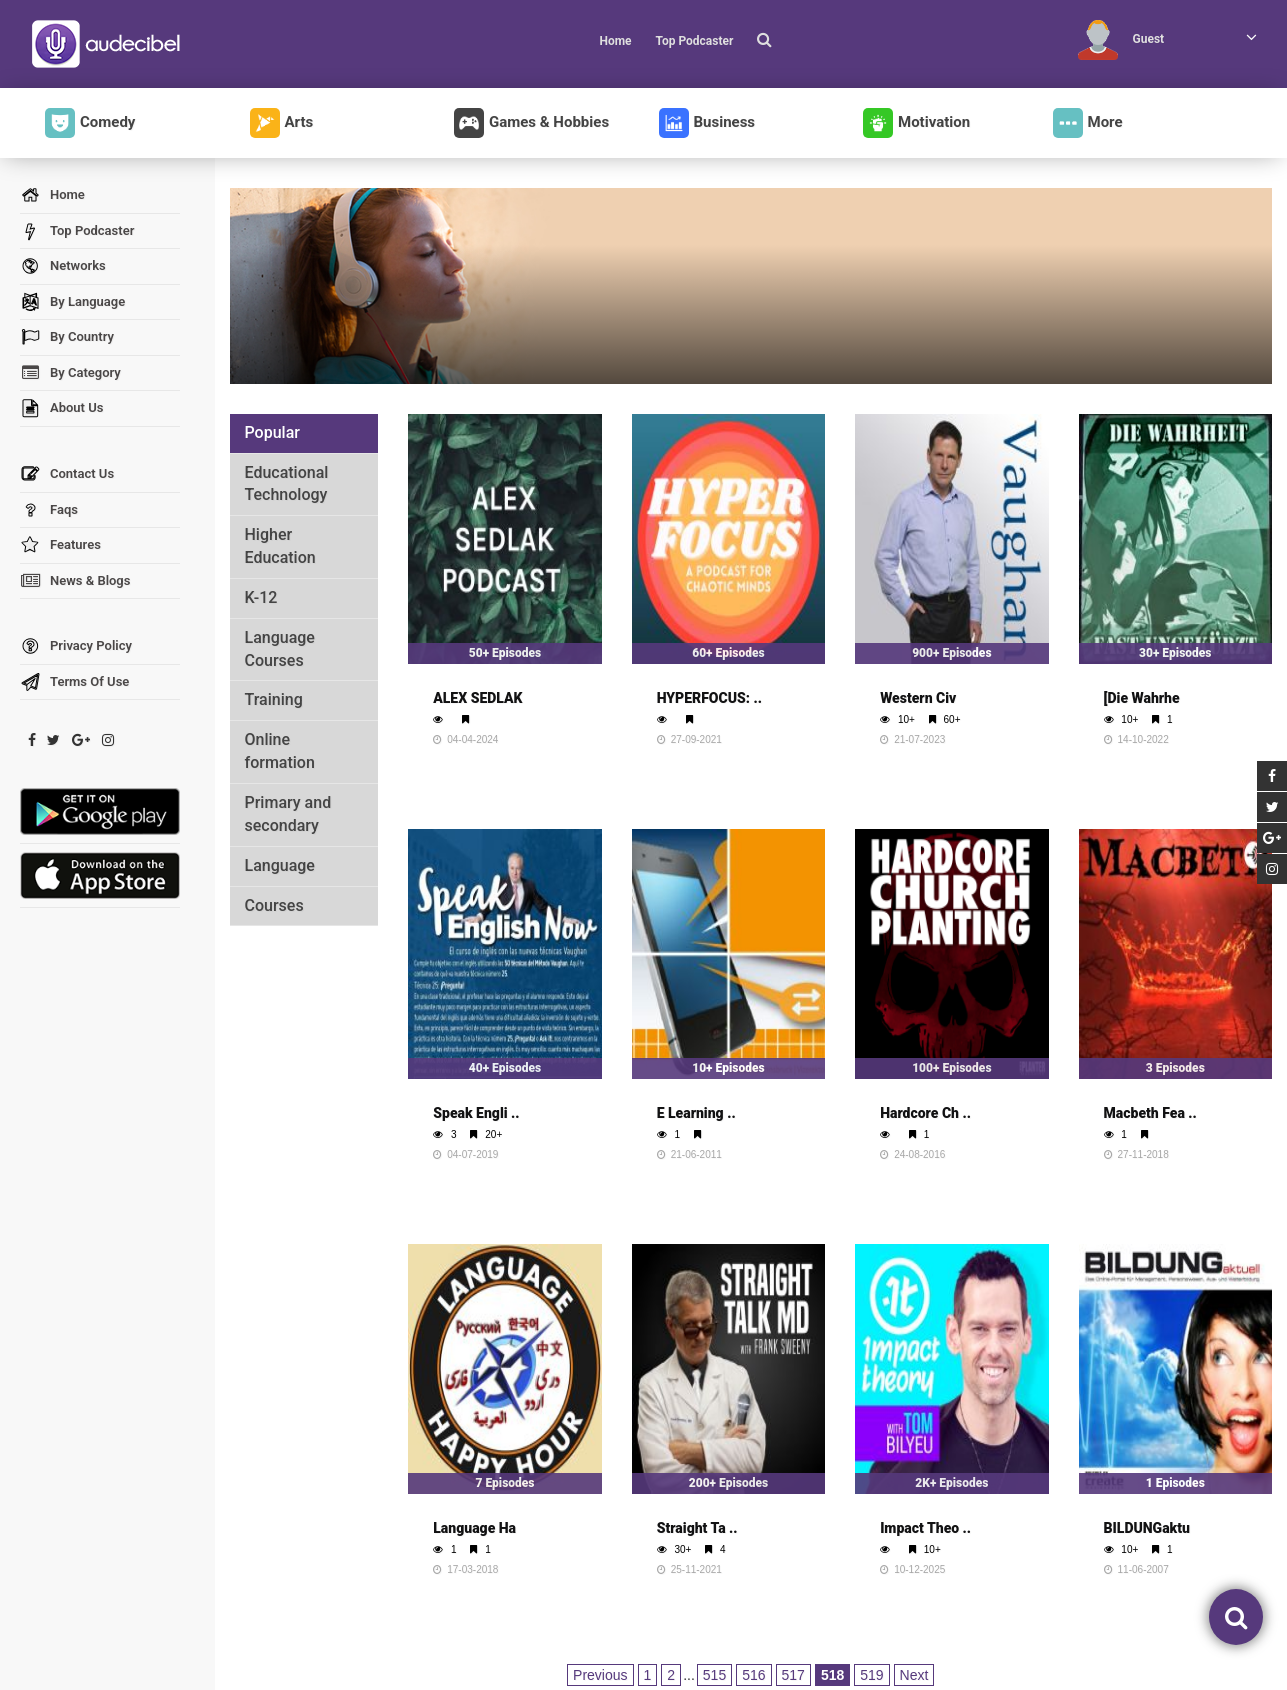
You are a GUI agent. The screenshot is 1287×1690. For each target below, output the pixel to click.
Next (914, 1675)
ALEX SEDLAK (477, 698)
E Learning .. (696, 1113)
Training (274, 699)
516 (753, 1675)
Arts (282, 123)
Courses (274, 905)
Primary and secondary (288, 814)
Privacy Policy (76, 646)
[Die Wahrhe (1142, 698)
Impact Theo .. (925, 1528)
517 (793, 1675)
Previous (600, 1675)
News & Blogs (75, 581)
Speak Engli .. (476, 1113)
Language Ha (474, 1528)
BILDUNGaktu (1147, 1528)
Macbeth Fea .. (1150, 1113)
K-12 (261, 597)
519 (871, 1675)
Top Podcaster (694, 41)
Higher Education (280, 546)
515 (714, 1675)
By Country (67, 337)
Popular (272, 432)
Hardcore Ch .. (925, 1113)
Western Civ (918, 698)
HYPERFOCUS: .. (709, 698)
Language (280, 865)
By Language (72, 302)
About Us (61, 408)
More (1088, 123)
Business (707, 123)
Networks (63, 266)
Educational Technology (287, 484)
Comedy (90, 123)
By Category (70, 373)
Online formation (280, 751)
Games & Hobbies (531, 123)
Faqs (49, 510)
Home (615, 41)
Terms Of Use (74, 682)
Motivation (916, 123)
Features (60, 545)
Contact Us (67, 474)
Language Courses (280, 649)
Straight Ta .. (697, 1528)
